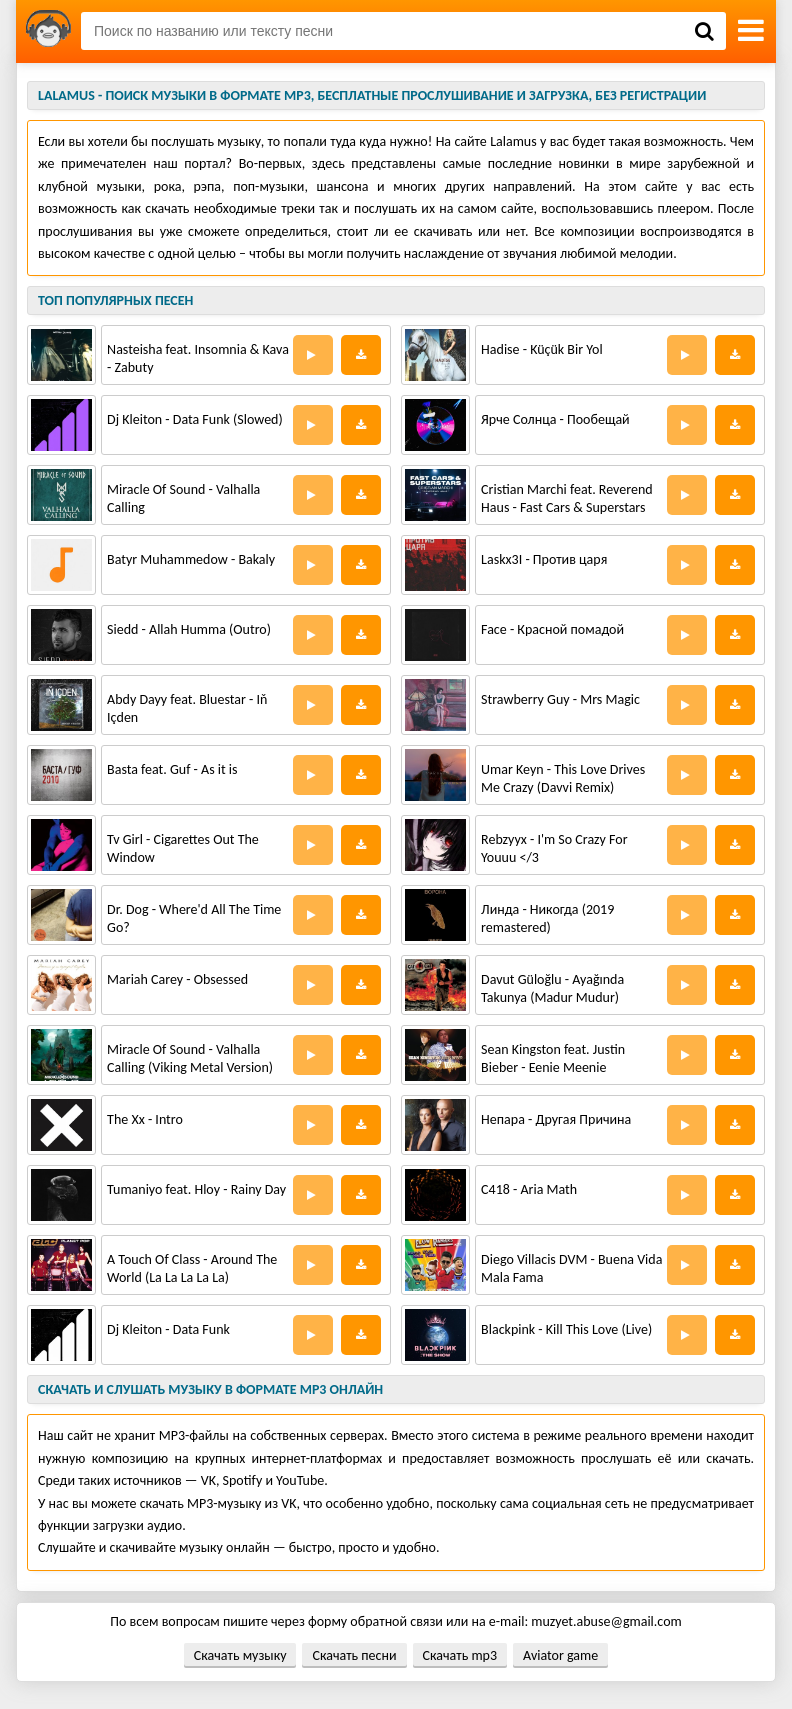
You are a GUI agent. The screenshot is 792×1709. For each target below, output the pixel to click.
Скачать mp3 (460, 1655)
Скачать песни (354, 1655)
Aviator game (560, 1655)
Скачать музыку (240, 1655)
